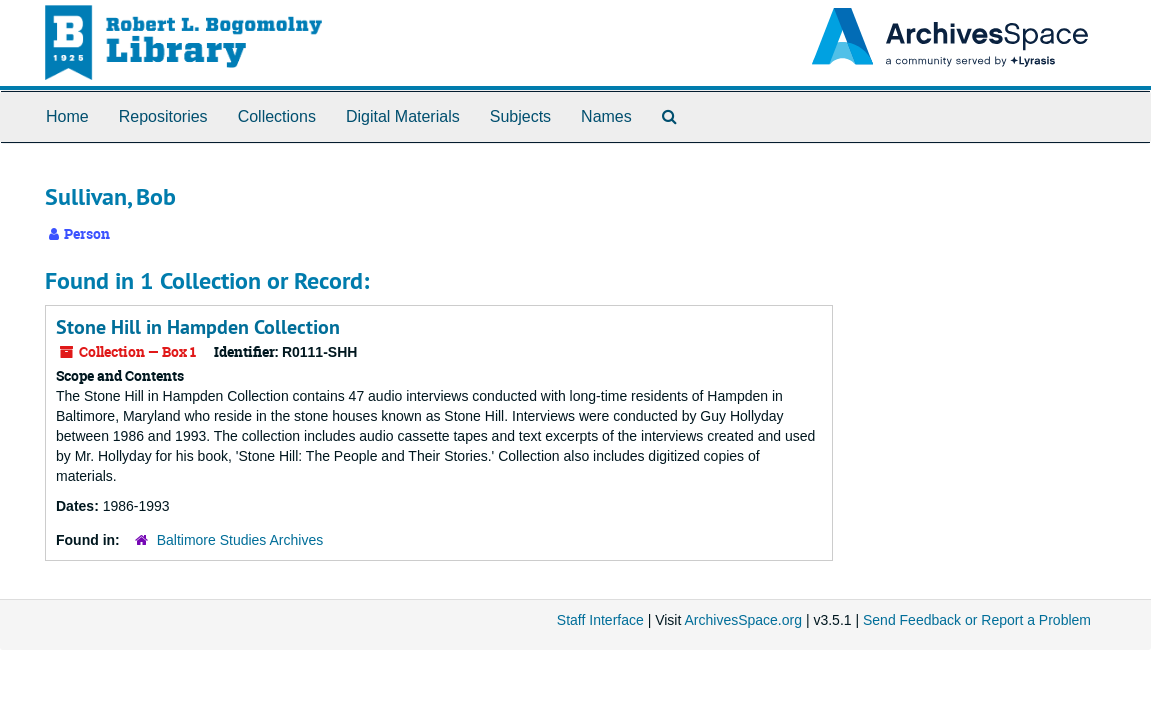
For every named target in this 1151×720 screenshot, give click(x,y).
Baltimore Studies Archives (240, 540)
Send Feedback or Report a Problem (977, 620)
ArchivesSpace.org (743, 620)
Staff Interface (600, 620)
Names (606, 116)
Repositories (163, 116)
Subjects (520, 116)
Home (67, 116)
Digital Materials (403, 116)
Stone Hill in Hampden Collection (198, 327)
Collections (277, 116)
